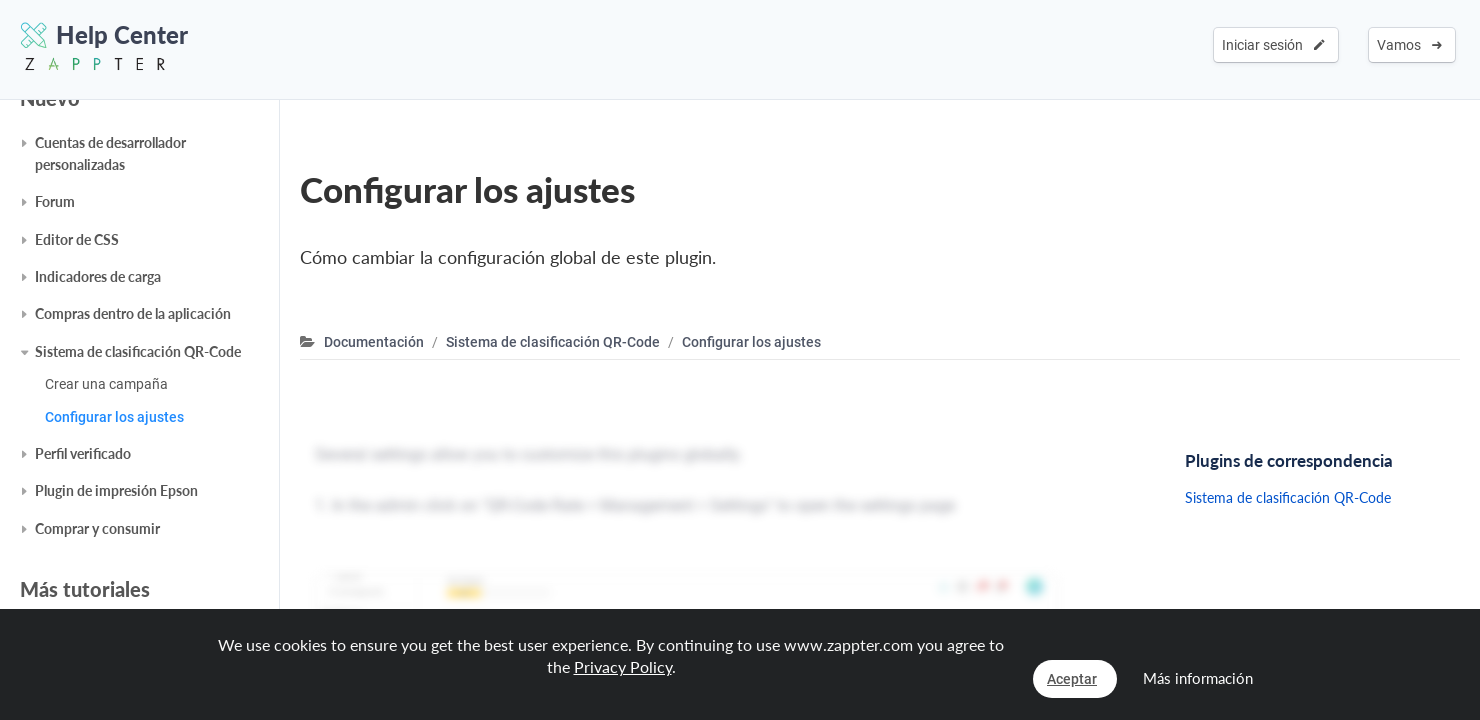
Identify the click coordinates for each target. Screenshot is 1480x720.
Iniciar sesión (1273, 45)
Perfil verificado (83, 453)
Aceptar (1072, 679)
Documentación (374, 342)
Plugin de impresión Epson (116, 490)
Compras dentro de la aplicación (133, 313)
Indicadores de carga (98, 276)
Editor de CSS (77, 239)
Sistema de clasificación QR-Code (138, 351)
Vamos (1409, 45)
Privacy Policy (623, 666)
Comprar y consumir (97, 528)
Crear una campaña (106, 384)
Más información (1198, 678)
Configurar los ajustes (114, 417)
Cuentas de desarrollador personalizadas (110, 153)
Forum (55, 201)
